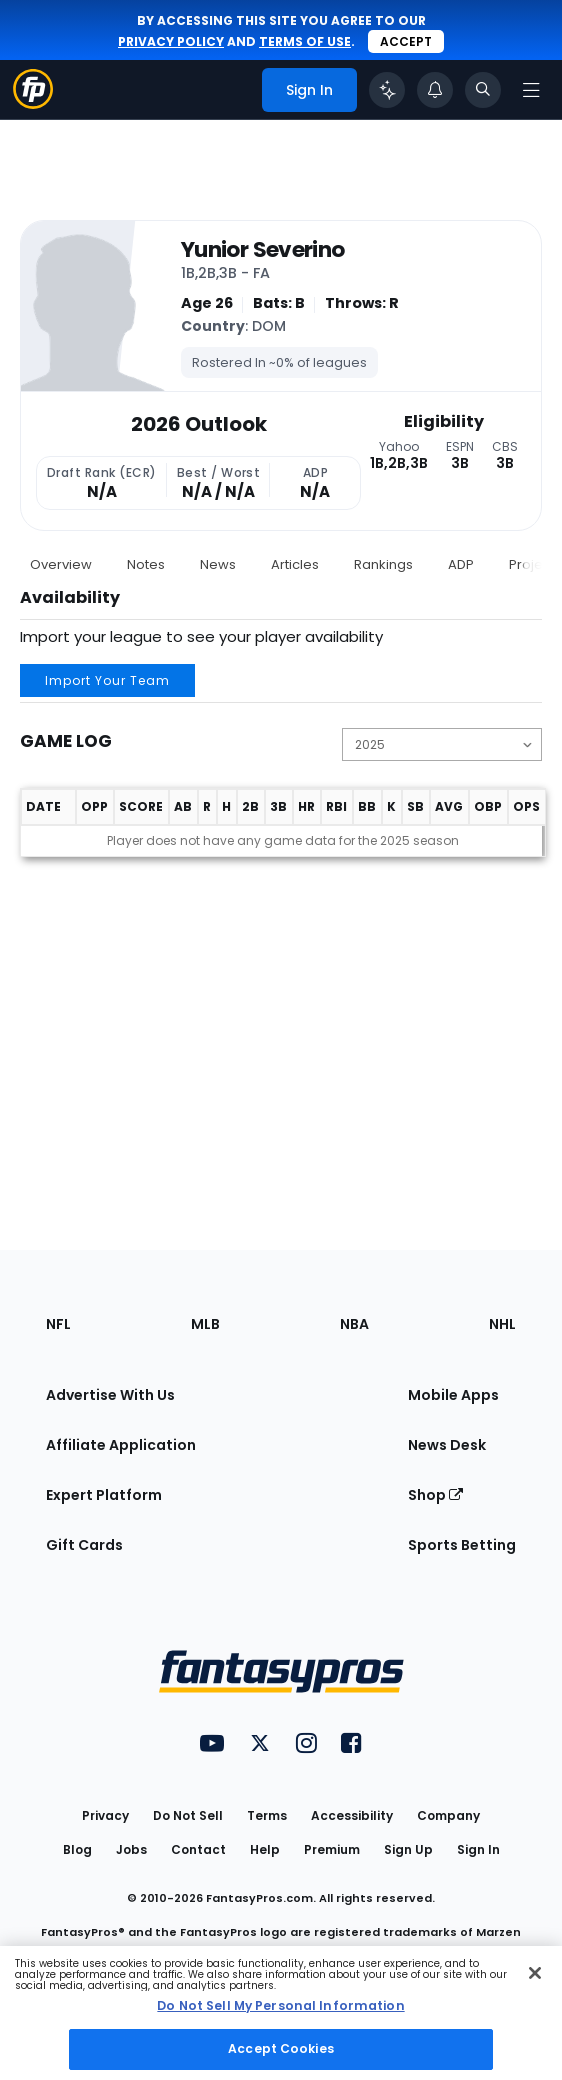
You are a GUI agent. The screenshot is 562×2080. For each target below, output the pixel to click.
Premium (332, 1849)
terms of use (305, 41)
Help (265, 1849)
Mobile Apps (453, 1395)
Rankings (383, 564)
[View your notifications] (435, 90)
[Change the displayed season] (442, 744)
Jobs (131, 1849)
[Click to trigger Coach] (387, 90)
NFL (58, 1324)
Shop (435, 1495)
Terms (267, 1815)
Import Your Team (107, 680)
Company (448, 1815)
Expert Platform (104, 1495)
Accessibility (352, 1815)
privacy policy (171, 41)
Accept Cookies (281, 2048)
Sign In (478, 1849)
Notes (146, 564)
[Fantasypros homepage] (33, 103)
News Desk (447, 1445)
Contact (198, 1849)
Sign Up (408, 1849)
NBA (354, 1324)
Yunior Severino (262, 250)
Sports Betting (462, 1545)
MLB (205, 1324)
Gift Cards (84, 1545)
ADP (461, 564)
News (218, 564)
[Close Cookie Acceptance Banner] (535, 1973)
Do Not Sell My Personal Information (280, 2005)
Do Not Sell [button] (188, 1815)
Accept (406, 41)
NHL (502, 1324)
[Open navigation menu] (531, 90)
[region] (281, 2013)
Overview (61, 564)
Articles (295, 564)
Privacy (105, 1815)
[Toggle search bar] (483, 90)
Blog (77, 1849)
